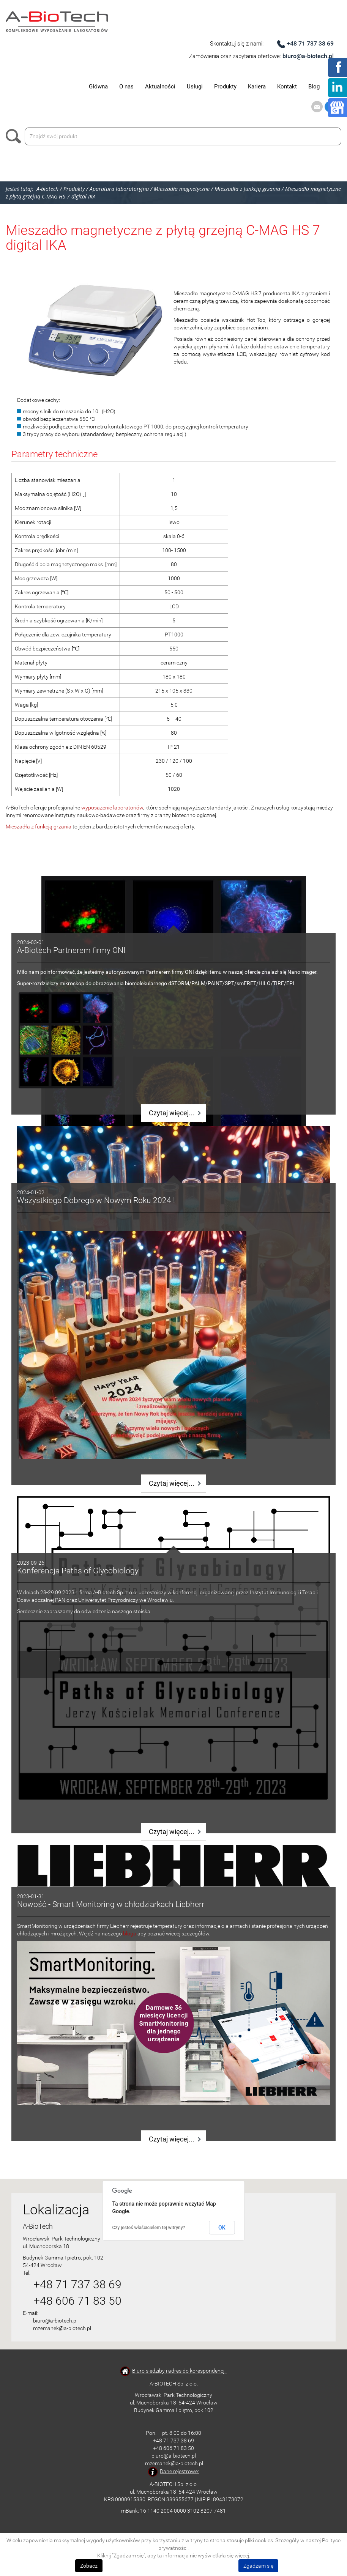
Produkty (225, 86)
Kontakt (287, 86)
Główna (98, 86)
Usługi (195, 86)
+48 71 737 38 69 (310, 43)
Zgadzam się (258, 2566)
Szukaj (15, 136)
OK (222, 2228)
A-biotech (47, 188)
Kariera (257, 86)
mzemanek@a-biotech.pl (62, 2328)
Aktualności (160, 86)
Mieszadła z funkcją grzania (38, 827)
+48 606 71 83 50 (77, 2300)
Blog (314, 86)
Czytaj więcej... (171, 1113)
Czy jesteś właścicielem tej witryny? (148, 2227)
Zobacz (89, 2566)
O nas (126, 86)
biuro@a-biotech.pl (308, 56)
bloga (129, 1933)
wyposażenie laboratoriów (112, 808)
